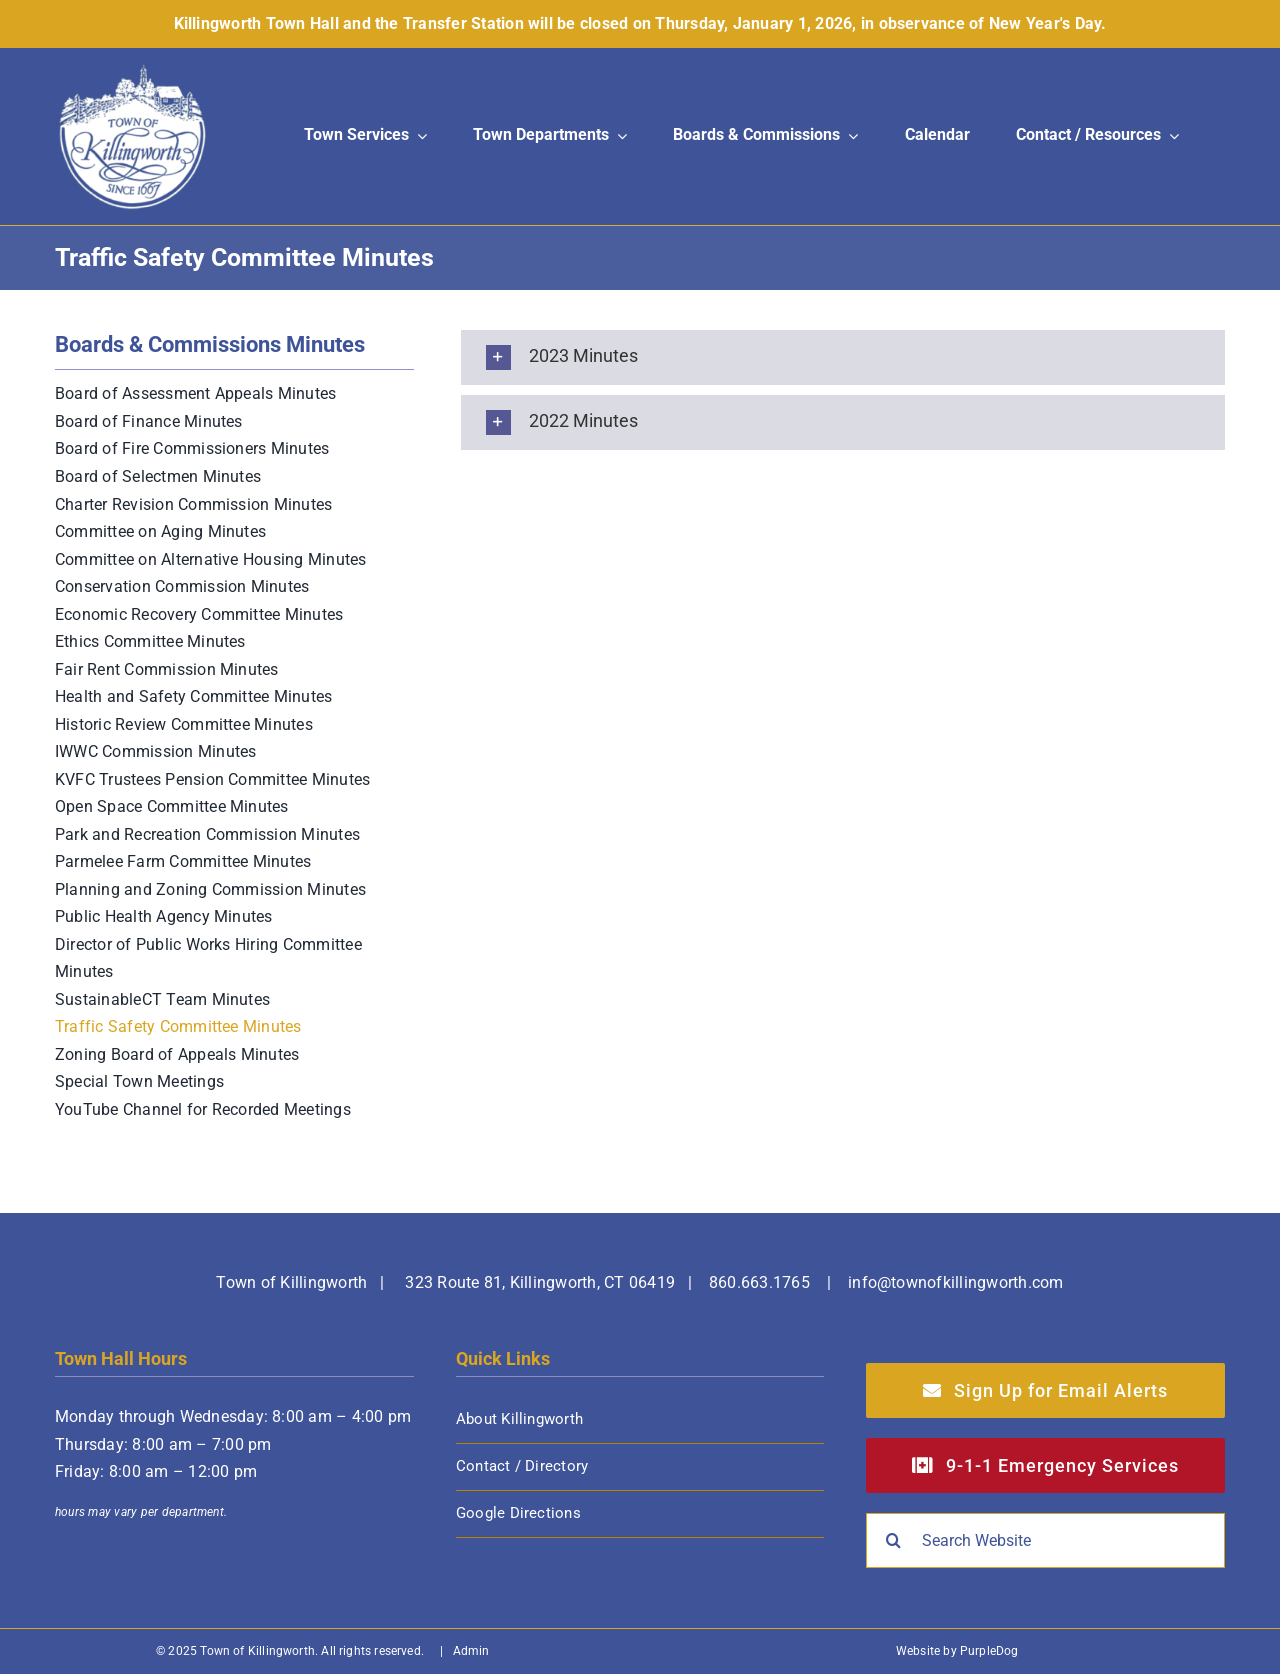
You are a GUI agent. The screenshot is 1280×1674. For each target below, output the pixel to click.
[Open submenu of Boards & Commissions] (849, 136)
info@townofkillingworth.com (955, 1282)
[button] (843, 357)
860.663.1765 (759, 1282)
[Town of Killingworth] (133, 70)
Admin (471, 1651)
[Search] (893, 1540)
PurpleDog (989, 1651)
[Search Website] (1045, 1540)
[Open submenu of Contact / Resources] (1170, 136)
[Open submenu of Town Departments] (618, 136)
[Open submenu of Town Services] (418, 136)
